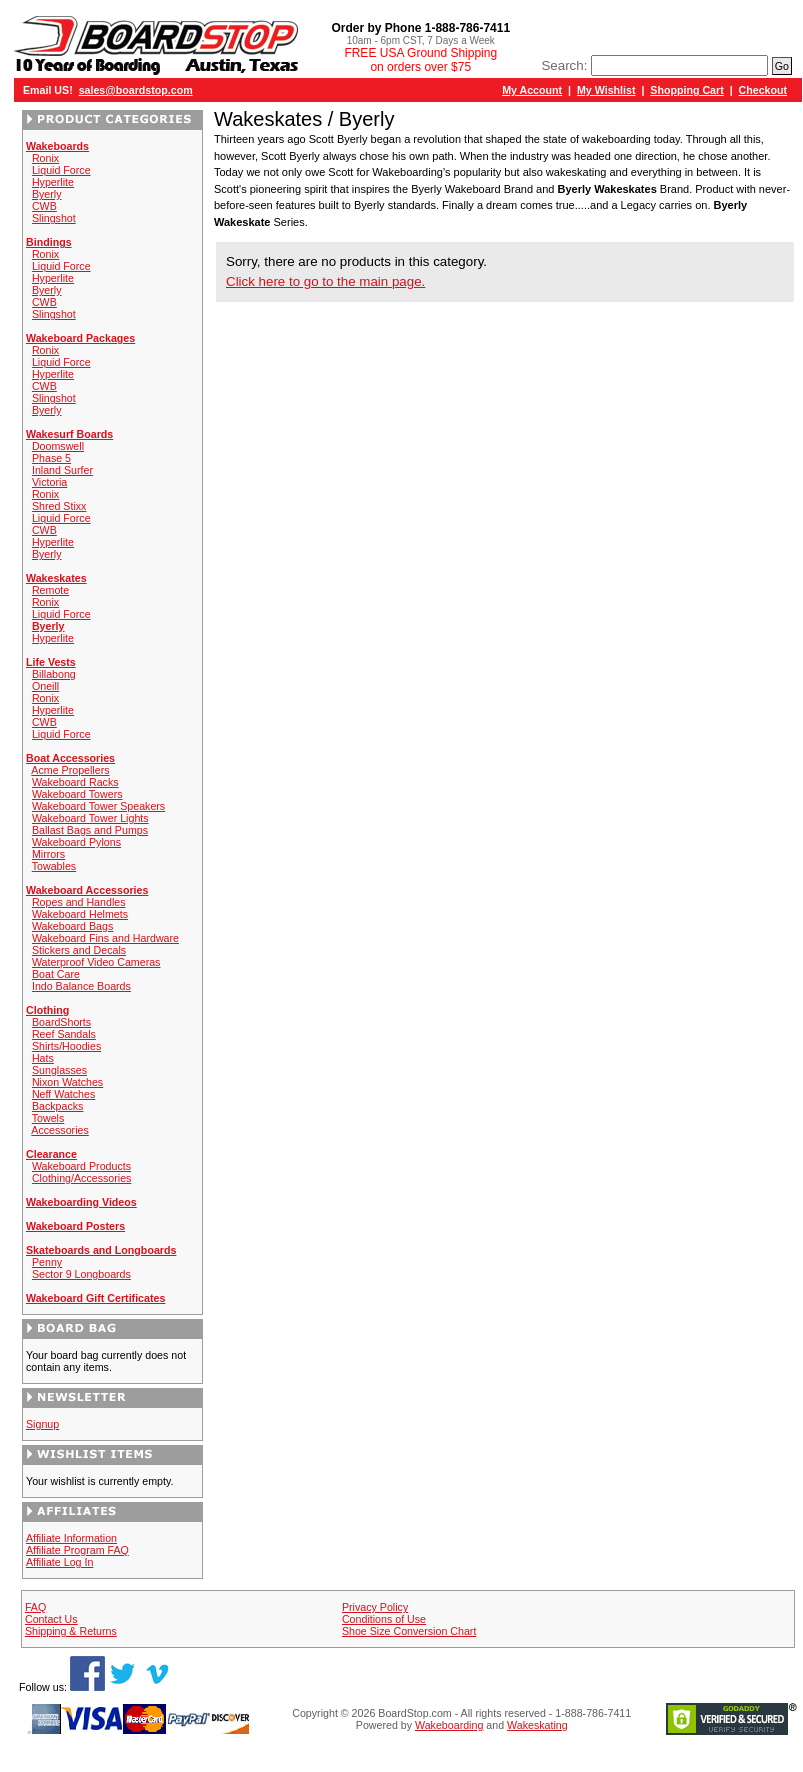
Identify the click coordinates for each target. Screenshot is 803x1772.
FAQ (35, 1607)
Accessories (59, 1130)
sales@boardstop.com (136, 90)
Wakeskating (537, 1725)
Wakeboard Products (81, 1166)
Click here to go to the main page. (325, 281)
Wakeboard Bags (72, 926)
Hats (43, 1058)
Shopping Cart (686, 90)
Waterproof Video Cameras (96, 962)
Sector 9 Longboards (81, 1274)
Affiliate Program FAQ (77, 1550)
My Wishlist (606, 90)
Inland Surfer (62, 470)
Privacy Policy (375, 1607)
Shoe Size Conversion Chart (409, 1631)
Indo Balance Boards (81, 986)
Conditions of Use (384, 1619)
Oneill (45, 686)
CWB (44, 206)
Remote (50, 590)
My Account (532, 90)
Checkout (763, 90)
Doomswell (58, 446)
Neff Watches (63, 1094)
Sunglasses (59, 1070)
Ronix (45, 158)
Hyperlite (53, 182)
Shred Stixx (59, 506)
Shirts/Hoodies (66, 1046)
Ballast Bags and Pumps (90, 830)
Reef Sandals (64, 1034)
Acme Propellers (70, 770)
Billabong (54, 674)
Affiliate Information (71, 1538)
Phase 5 (51, 458)
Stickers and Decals (79, 950)
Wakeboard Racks (75, 782)
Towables (54, 866)
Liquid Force (61, 170)
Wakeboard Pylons (76, 842)
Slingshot (54, 218)
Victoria (49, 482)
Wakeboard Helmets (80, 914)
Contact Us (51, 1619)
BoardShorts (61, 1022)
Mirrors (48, 854)
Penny (47, 1262)
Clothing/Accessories (82, 1178)
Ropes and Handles (79, 902)
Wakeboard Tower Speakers (98, 806)
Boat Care (56, 974)
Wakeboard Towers (77, 794)
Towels (48, 1118)
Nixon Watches (67, 1082)
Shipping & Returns (71, 1631)
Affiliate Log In (59, 1562)
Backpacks (58, 1106)
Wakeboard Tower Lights (90, 818)
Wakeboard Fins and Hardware (105, 938)
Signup (42, 1424)
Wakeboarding (449, 1725)
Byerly (47, 194)
